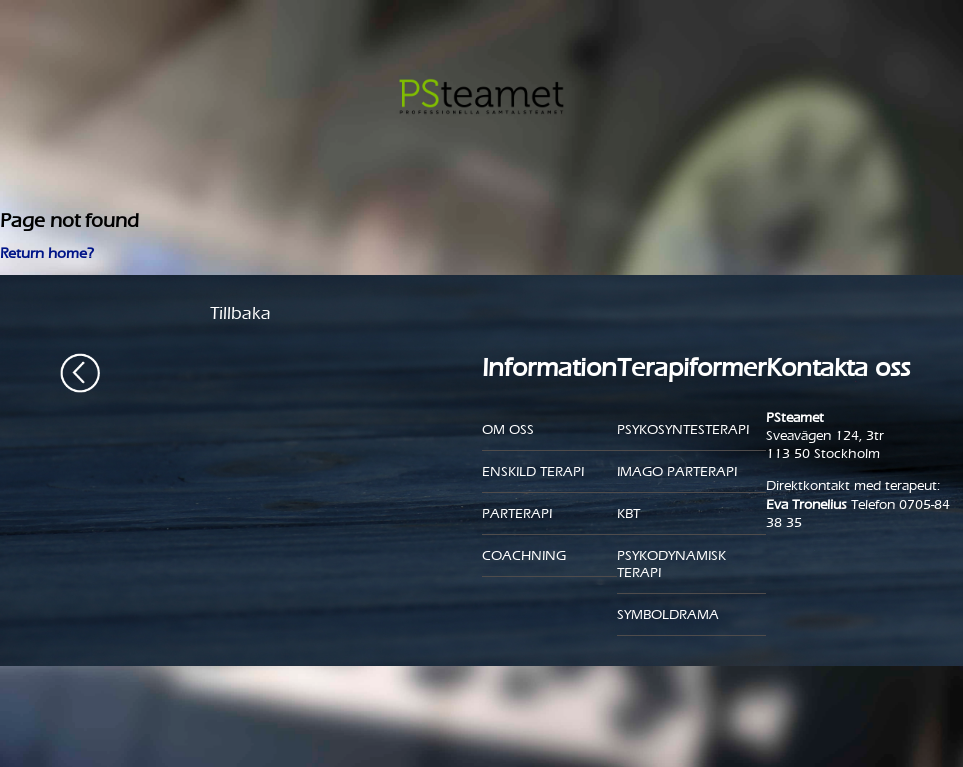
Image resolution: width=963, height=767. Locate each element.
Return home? (47, 253)
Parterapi (517, 513)
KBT (628, 513)
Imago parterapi (677, 471)
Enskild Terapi (533, 471)
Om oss (508, 429)
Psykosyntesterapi (683, 429)
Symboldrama (668, 614)
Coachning (524, 555)
